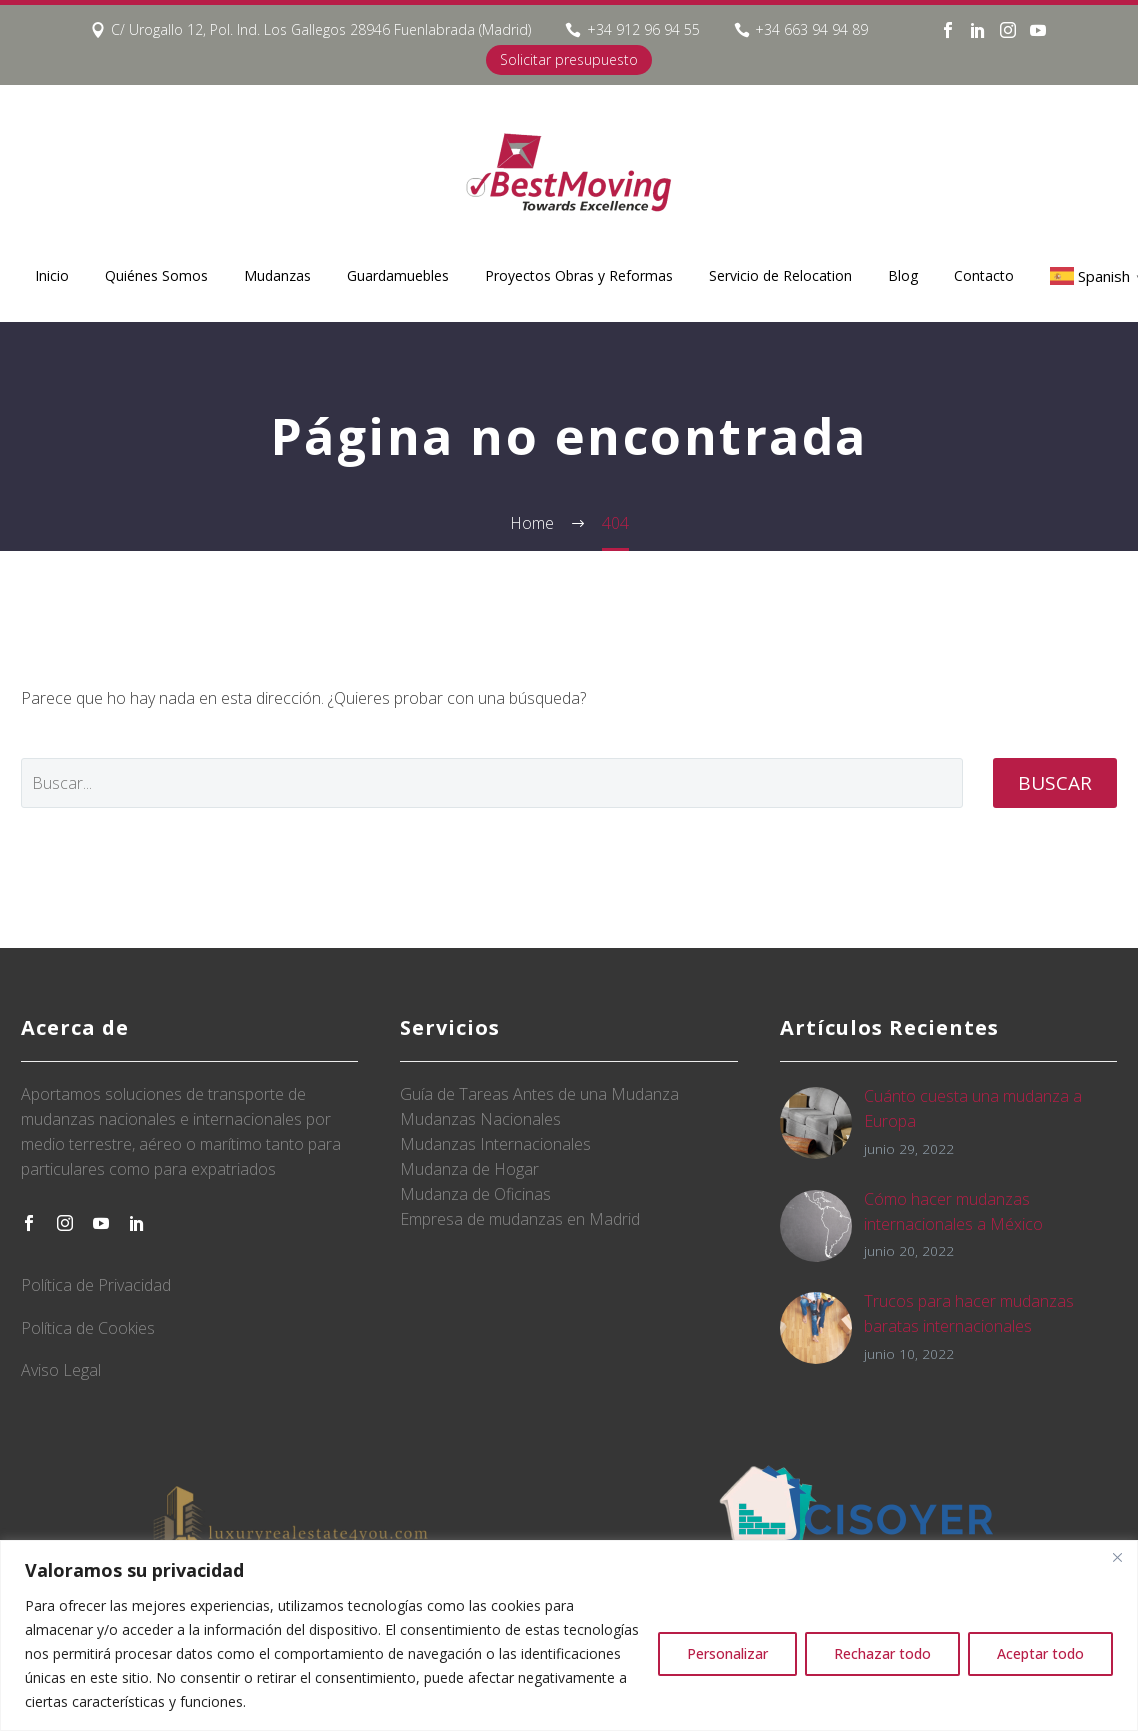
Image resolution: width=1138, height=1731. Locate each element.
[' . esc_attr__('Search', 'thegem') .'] (492, 783)
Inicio (52, 275)
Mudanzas (277, 275)
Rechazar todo (882, 1653)
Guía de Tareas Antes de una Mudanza (539, 1094)
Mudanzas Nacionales (480, 1119)
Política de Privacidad (96, 1285)
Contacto (984, 275)
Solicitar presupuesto (569, 59)
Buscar (1055, 783)
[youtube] (101, 1223)
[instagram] (65, 1223)
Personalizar (727, 1653)
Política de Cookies (88, 1328)
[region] (569, 1635)
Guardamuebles (398, 275)
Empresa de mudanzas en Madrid (520, 1219)
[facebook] (29, 1223)
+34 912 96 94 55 (643, 29)
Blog (903, 275)
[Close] (1117, 1557)
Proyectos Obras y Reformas (579, 275)
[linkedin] (137, 1223)
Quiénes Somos (156, 275)
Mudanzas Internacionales (495, 1144)
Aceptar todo (1040, 1653)
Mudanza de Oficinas (475, 1194)
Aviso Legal (61, 1370)
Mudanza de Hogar (469, 1169)
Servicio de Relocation (780, 275)
